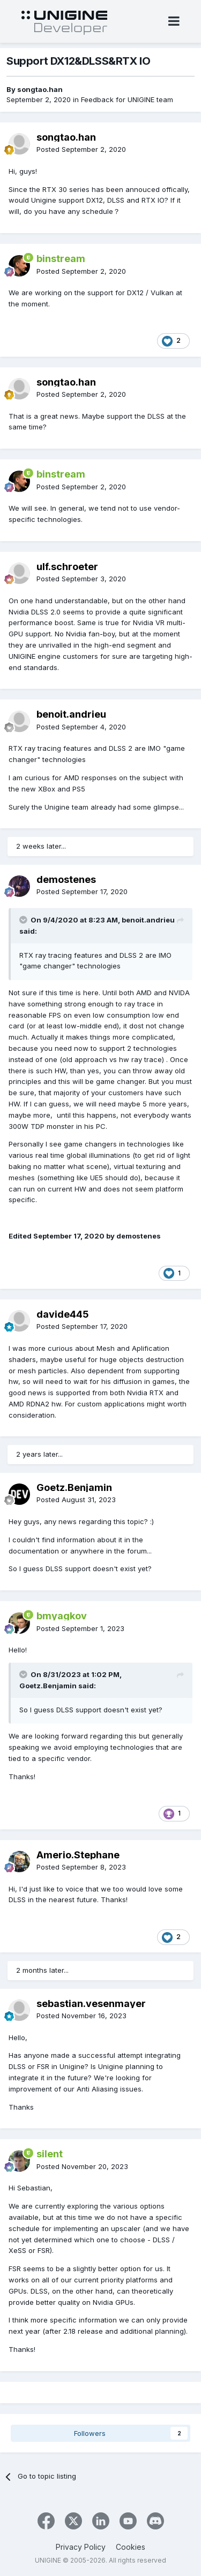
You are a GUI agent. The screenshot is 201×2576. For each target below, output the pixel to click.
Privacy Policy (81, 2546)
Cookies (130, 2546)
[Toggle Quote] (24, 920)
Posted (81, 149)
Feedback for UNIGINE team (127, 99)
